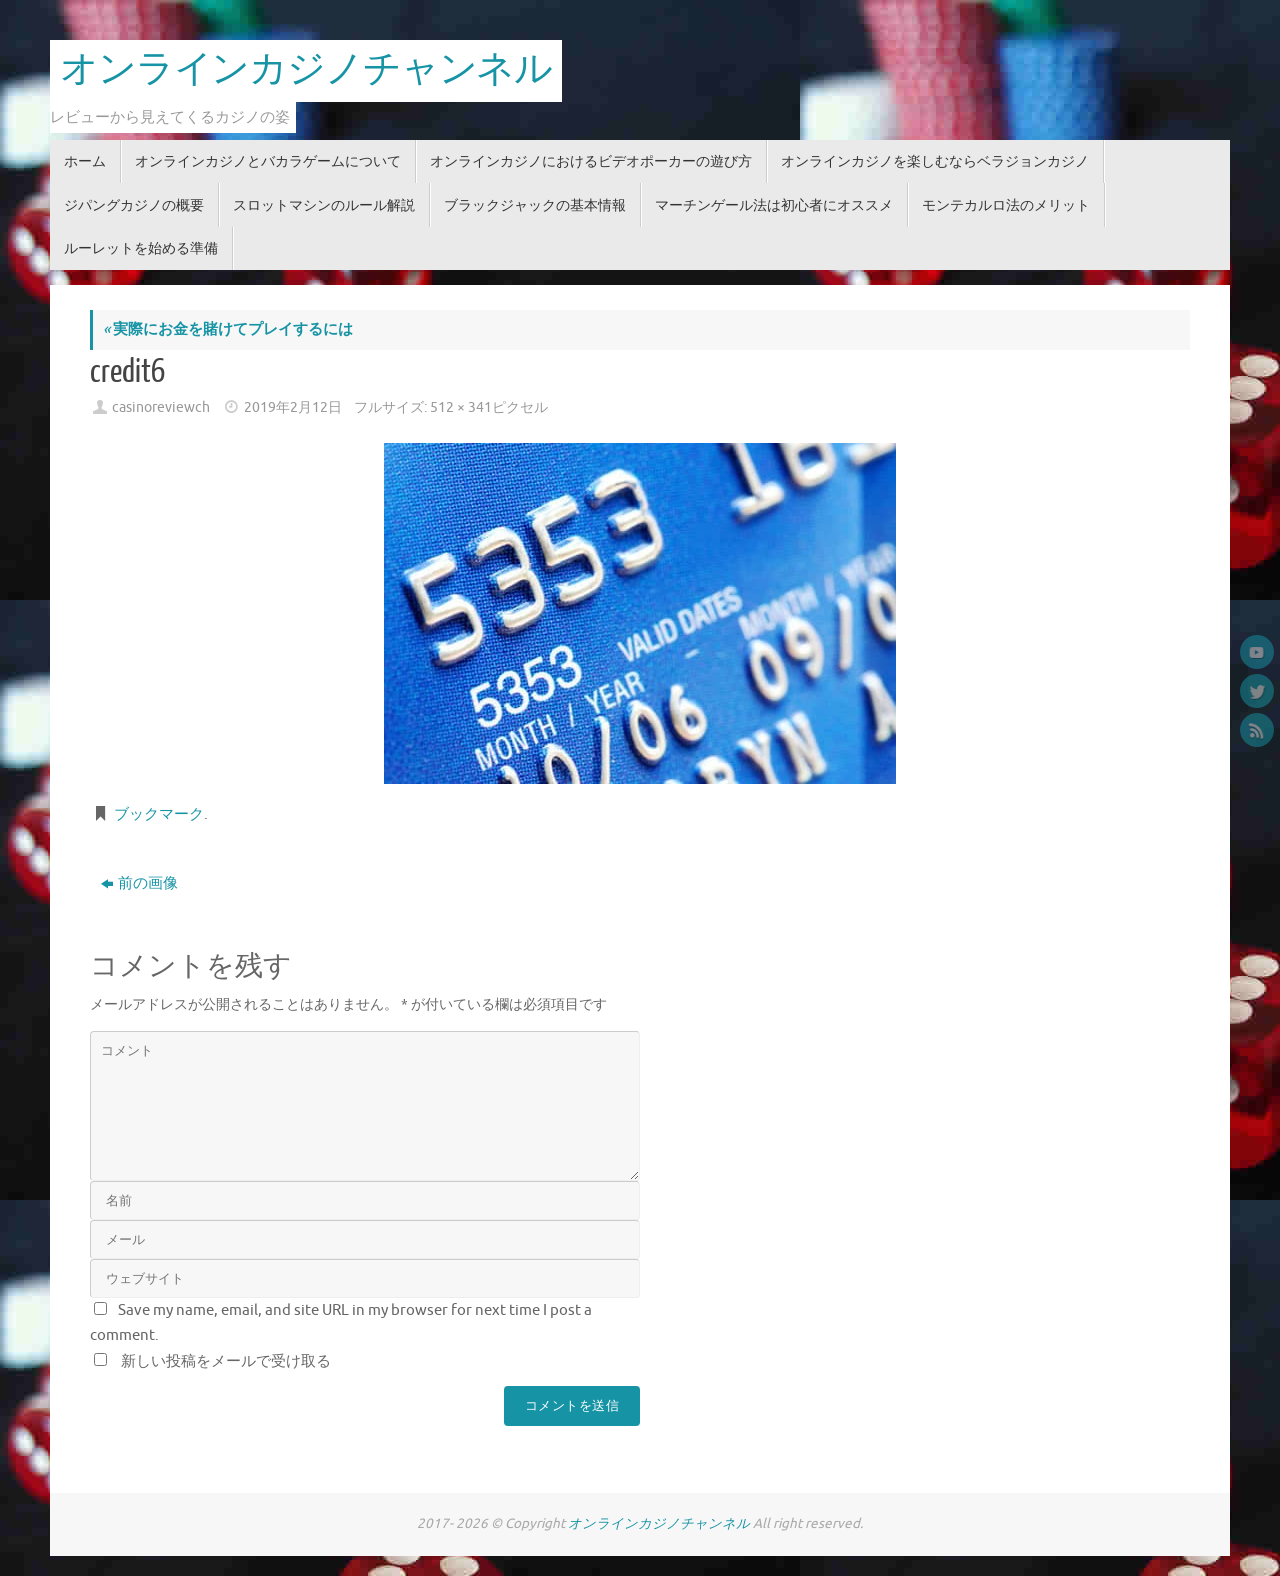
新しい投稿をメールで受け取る (226, 1361)
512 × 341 (461, 407)
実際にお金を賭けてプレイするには (228, 329)
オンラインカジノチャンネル (306, 70)
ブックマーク (159, 814)
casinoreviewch (161, 407)
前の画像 (139, 883)
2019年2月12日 (293, 407)
